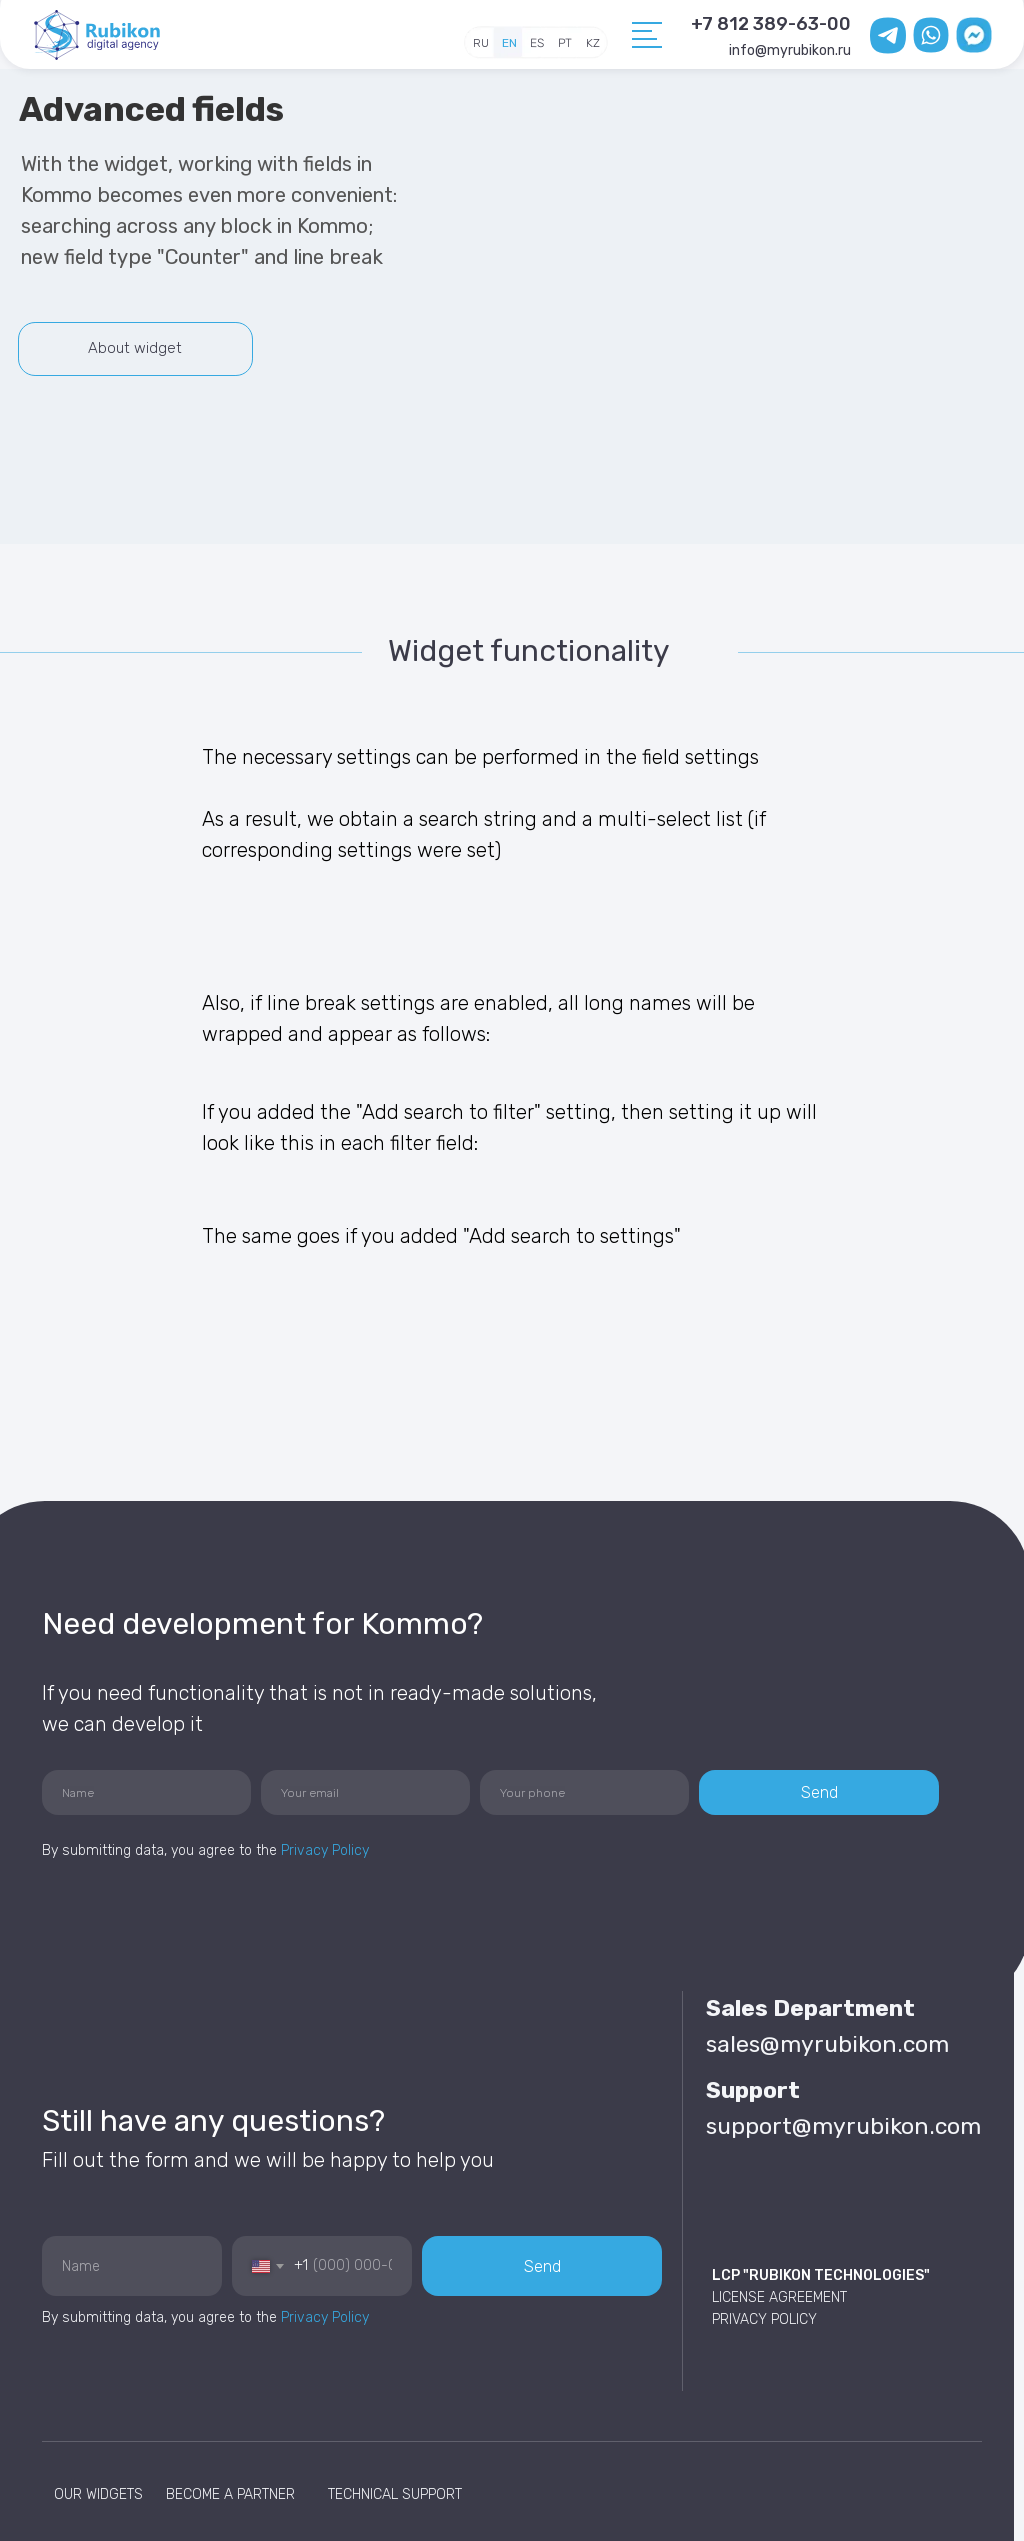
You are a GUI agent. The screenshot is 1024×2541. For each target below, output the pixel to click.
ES (537, 43)
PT (565, 43)
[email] (365, 1792)
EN (509, 43)
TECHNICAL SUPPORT (395, 2494)
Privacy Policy (325, 1850)
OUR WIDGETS (98, 2494)
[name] (146, 1792)
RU (481, 43)
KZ (593, 43)
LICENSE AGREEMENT (779, 2297)
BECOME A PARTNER (230, 2494)
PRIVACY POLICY (764, 2319)
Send (819, 1792)
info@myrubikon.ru (790, 50)
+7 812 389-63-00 (771, 24)
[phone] (584, 1792)
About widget (135, 348)
